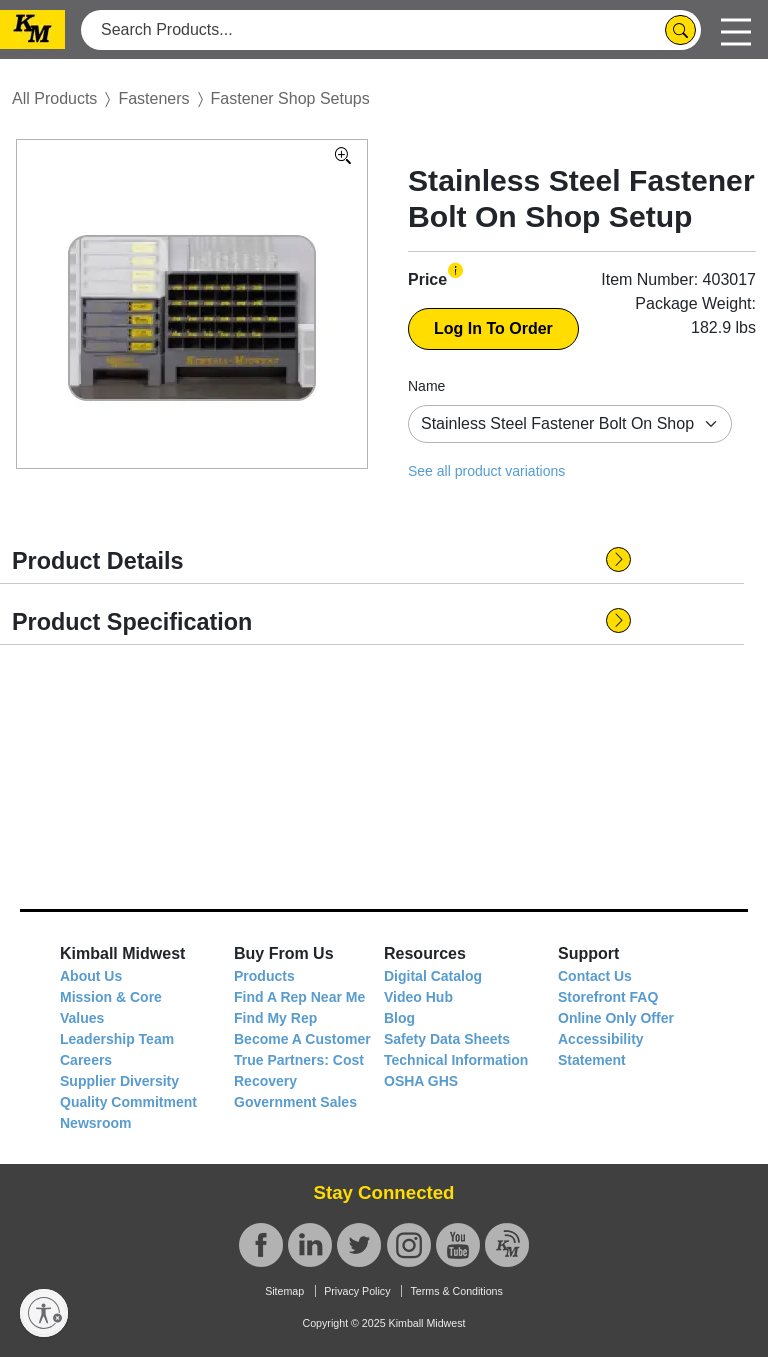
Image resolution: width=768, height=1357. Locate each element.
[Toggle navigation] (736, 29)
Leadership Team (117, 1039)
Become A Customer (302, 1039)
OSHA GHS (421, 1081)
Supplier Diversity (119, 1081)
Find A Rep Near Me (299, 997)
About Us (91, 976)
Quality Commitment (128, 1102)
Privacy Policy (357, 1291)
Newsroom (96, 1123)
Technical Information (456, 1060)
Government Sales (295, 1102)
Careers (86, 1060)
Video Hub (418, 997)
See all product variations (486, 471)
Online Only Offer (616, 1018)
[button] (455, 270)
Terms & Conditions (456, 1291)
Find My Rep (275, 1018)
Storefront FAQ (608, 997)
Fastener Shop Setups (290, 98)
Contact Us (595, 976)
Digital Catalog (433, 976)
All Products (54, 98)
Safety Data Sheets (447, 1039)
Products (264, 976)
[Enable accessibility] (44, 1313)
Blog (399, 1018)
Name (426, 386)
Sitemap (284, 1291)
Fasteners (153, 98)
